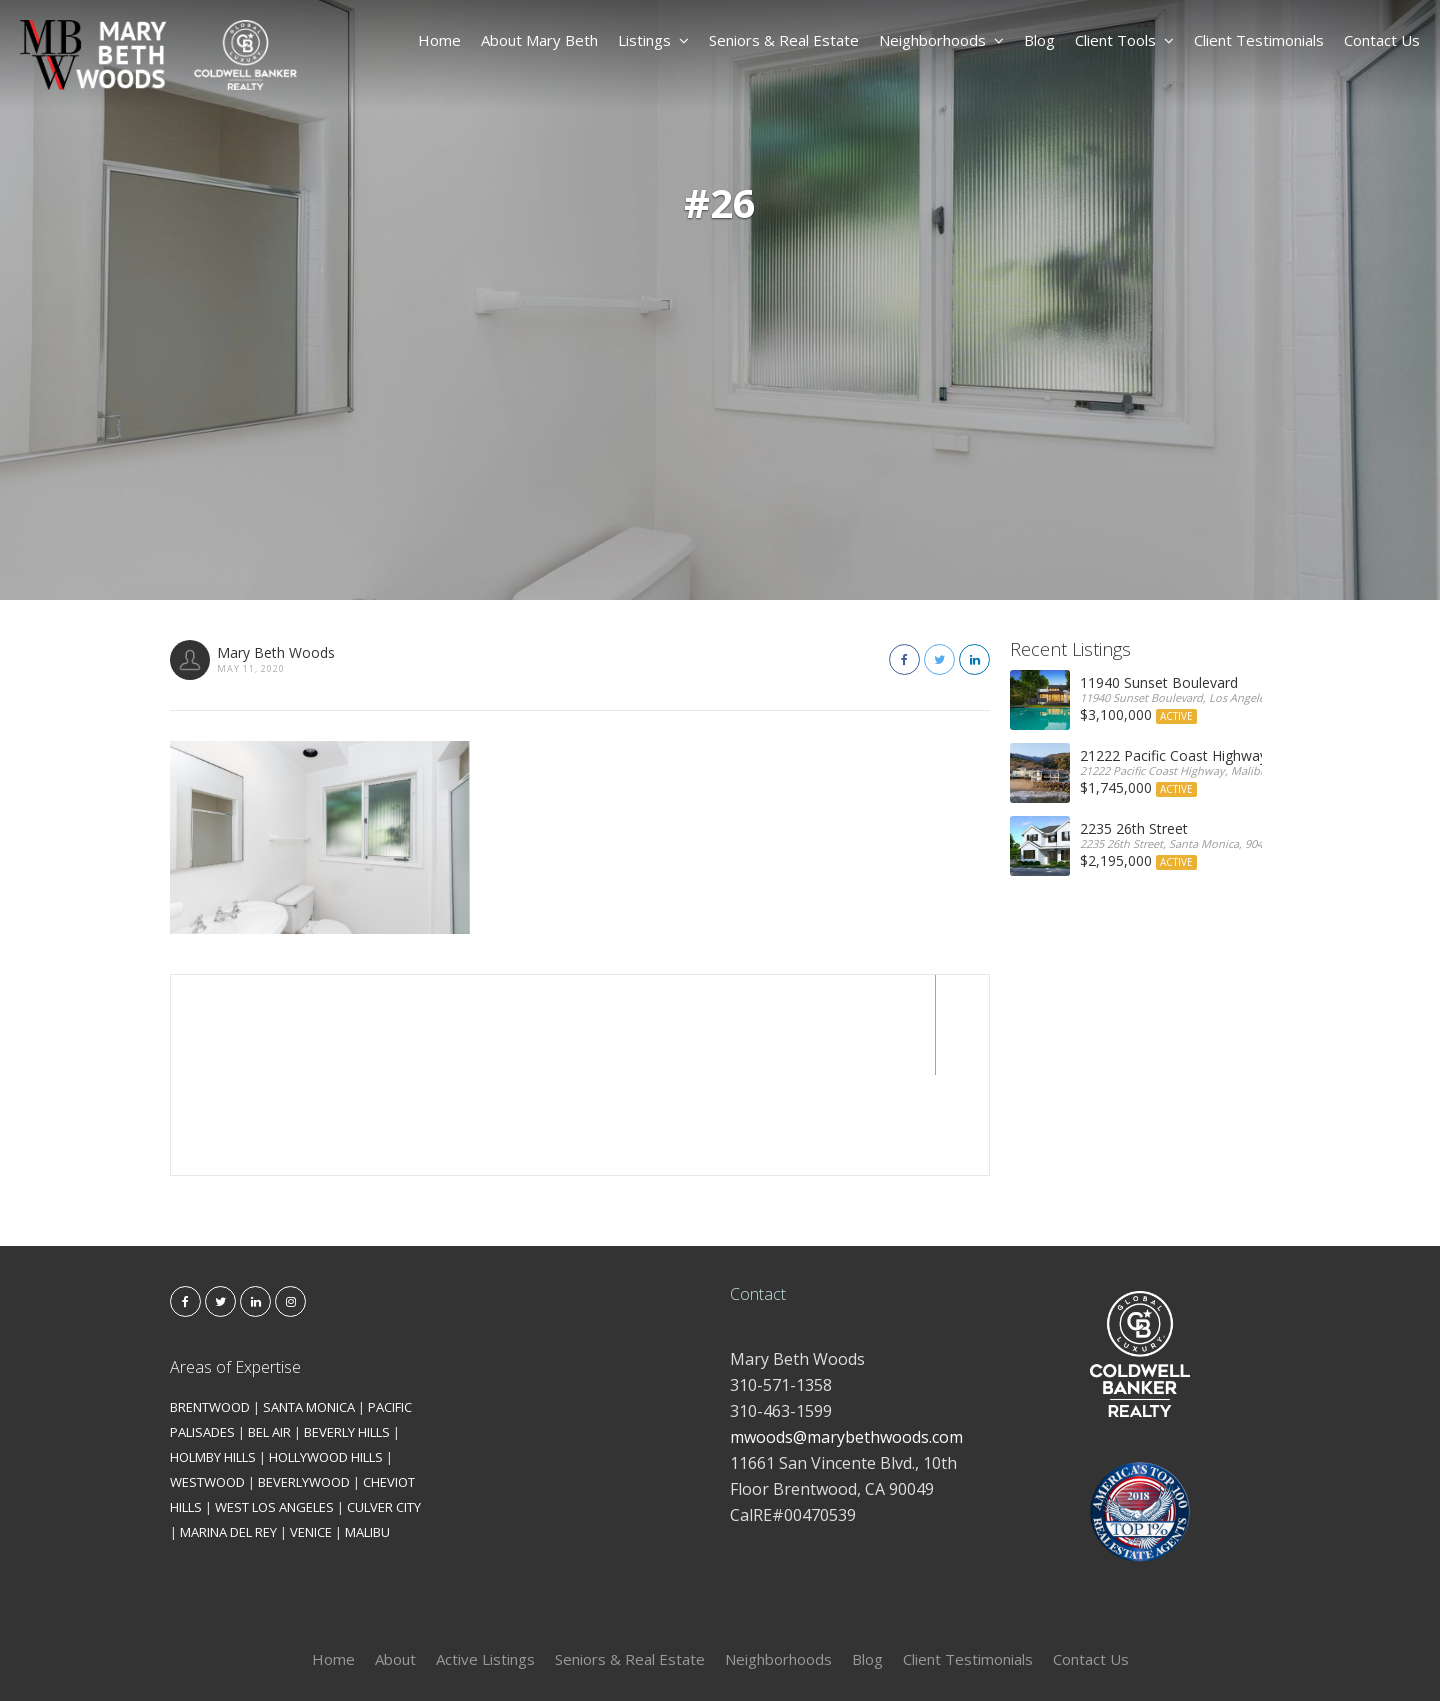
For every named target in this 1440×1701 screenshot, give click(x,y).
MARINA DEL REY (228, 1432)
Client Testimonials (1259, 40)
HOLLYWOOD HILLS (326, 1357)
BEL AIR (269, 1332)
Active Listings (485, 1559)
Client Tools (1124, 40)
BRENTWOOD (210, 1307)
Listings (653, 40)
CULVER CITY (384, 1407)
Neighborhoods (941, 40)
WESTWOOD (207, 1382)
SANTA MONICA (309, 1307)
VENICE (311, 1432)
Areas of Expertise (235, 1267)
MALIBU (367, 1432)
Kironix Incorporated (832, 1652)
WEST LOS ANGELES (274, 1407)
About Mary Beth (539, 40)
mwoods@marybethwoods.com (846, 1337)
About (395, 1559)
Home (439, 40)
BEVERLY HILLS (347, 1332)
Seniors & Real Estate (784, 40)
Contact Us (1382, 40)
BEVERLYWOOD (304, 1382)
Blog (1039, 40)
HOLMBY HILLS (213, 1357)
